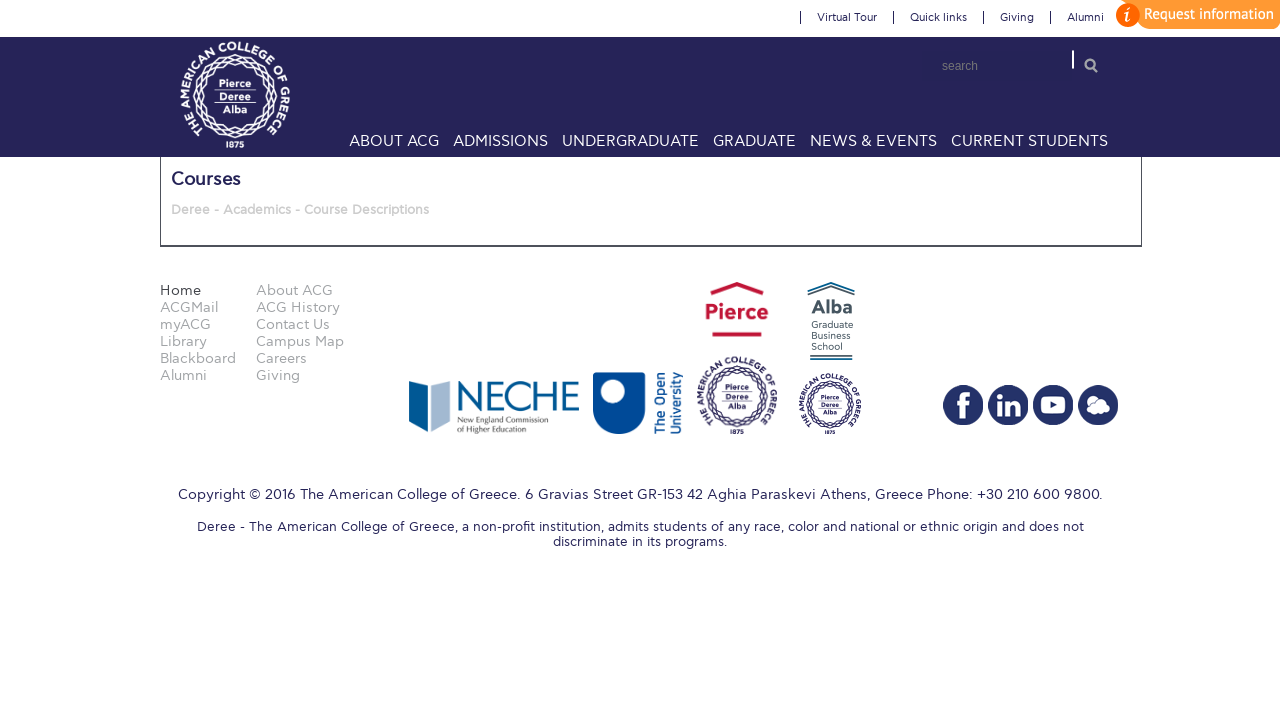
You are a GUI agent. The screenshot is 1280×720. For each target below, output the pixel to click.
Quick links (938, 17)
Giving (1017, 17)
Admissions (500, 141)
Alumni (1085, 17)
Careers (281, 358)
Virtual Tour (847, 17)
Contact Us (293, 324)
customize (1195, 14)
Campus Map (300, 341)
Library (183, 341)
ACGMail (189, 307)
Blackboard (198, 358)
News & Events (873, 141)
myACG (185, 324)
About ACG (394, 141)
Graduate (754, 141)
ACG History (298, 307)
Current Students (1029, 141)
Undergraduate (630, 141)
